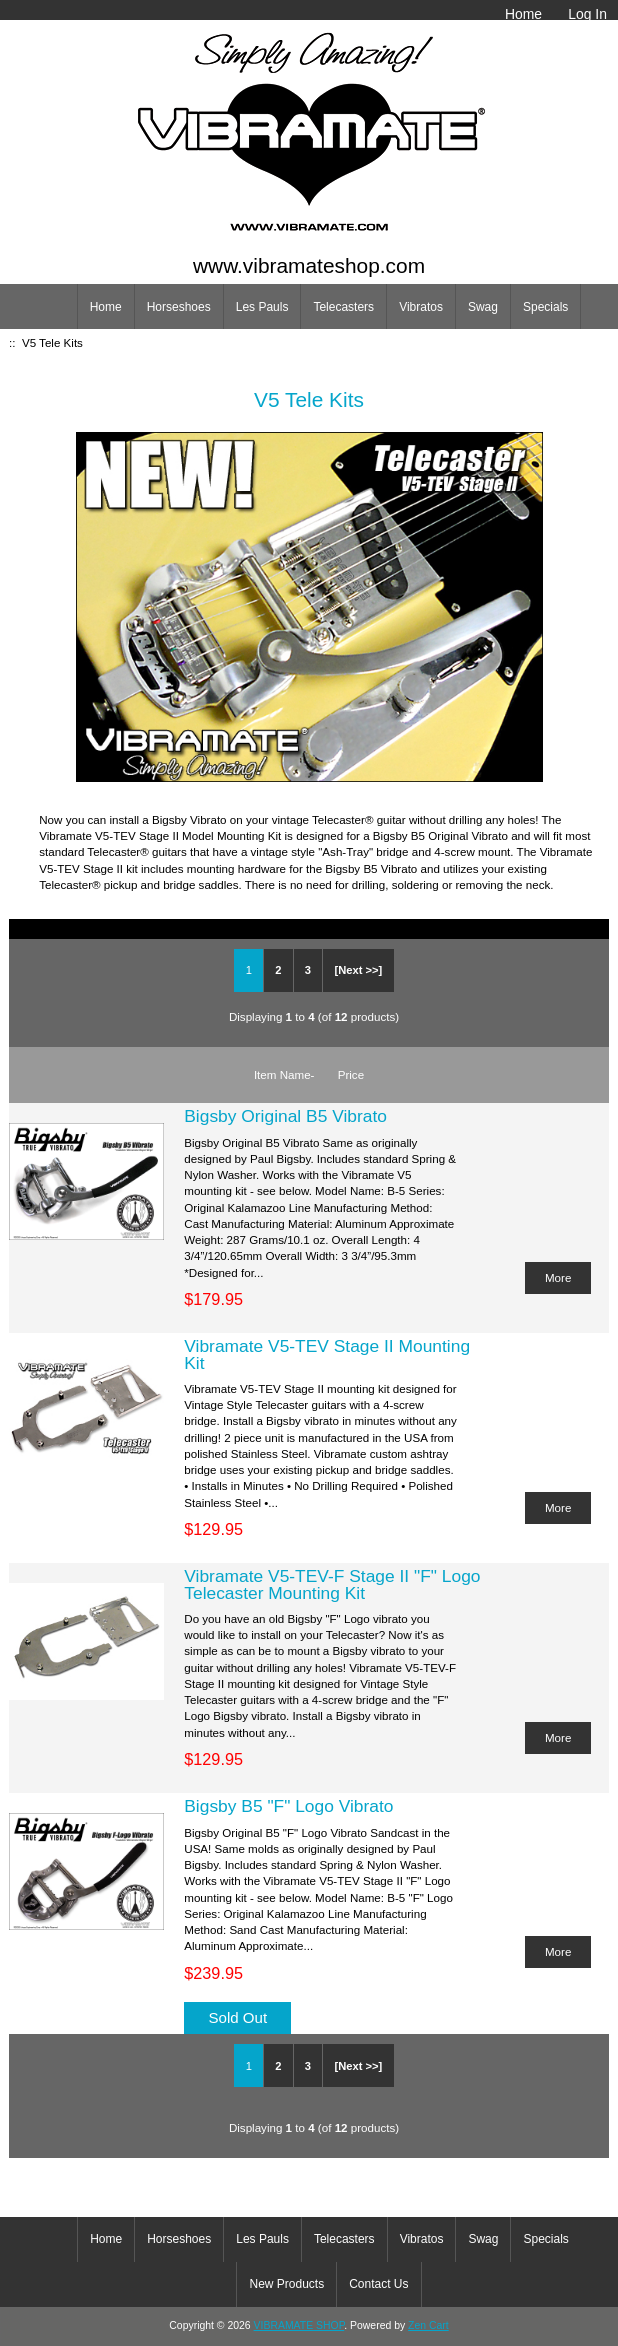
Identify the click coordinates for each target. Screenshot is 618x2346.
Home (523, 14)
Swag (483, 307)
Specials (545, 307)
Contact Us (378, 2284)
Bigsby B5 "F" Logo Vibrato (288, 1806)
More (558, 1277)
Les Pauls (262, 307)
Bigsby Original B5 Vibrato (285, 1116)
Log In (587, 14)
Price (351, 1074)
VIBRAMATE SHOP (299, 2325)
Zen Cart (428, 2325)
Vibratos (421, 307)
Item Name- (284, 1074)
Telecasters (343, 307)
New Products (286, 2284)
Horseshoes (179, 307)
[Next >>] (358, 970)
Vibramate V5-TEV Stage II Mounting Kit (327, 1354)
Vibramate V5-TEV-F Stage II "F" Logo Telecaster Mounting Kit (332, 1584)
